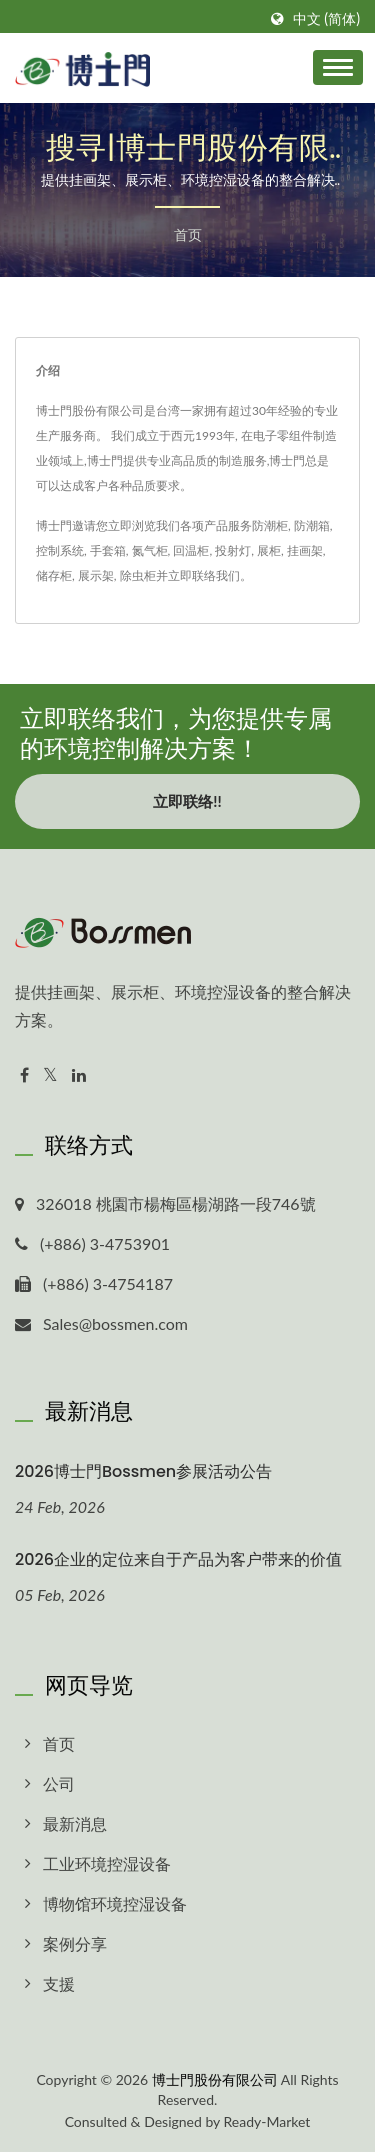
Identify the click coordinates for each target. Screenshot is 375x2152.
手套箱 (108, 550)
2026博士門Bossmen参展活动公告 (143, 1471)
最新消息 (75, 1823)
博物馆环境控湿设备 (115, 1903)
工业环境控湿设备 (107, 1863)
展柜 (269, 550)
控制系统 (60, 550)
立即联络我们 (204, 575)
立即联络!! (187, 801)
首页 (188, 234)
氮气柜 (150, 550)
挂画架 (305, 550)
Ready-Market (267, 2121)
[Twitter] (50, 1075)
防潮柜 (270, 525)
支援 (59, 1983)
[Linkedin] (79, 1075)
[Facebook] (24, 1075)
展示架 (96, 575)
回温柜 (191, 550)
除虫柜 (138, 575)
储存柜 (54, 575)
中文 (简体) (326, 19)
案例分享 (75, 1943)
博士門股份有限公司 (215, 2079)
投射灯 (233, 550)
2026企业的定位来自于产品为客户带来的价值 (178, 1559)
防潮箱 (312, 525)
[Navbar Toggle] (338, 67)
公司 (59, 1783)
